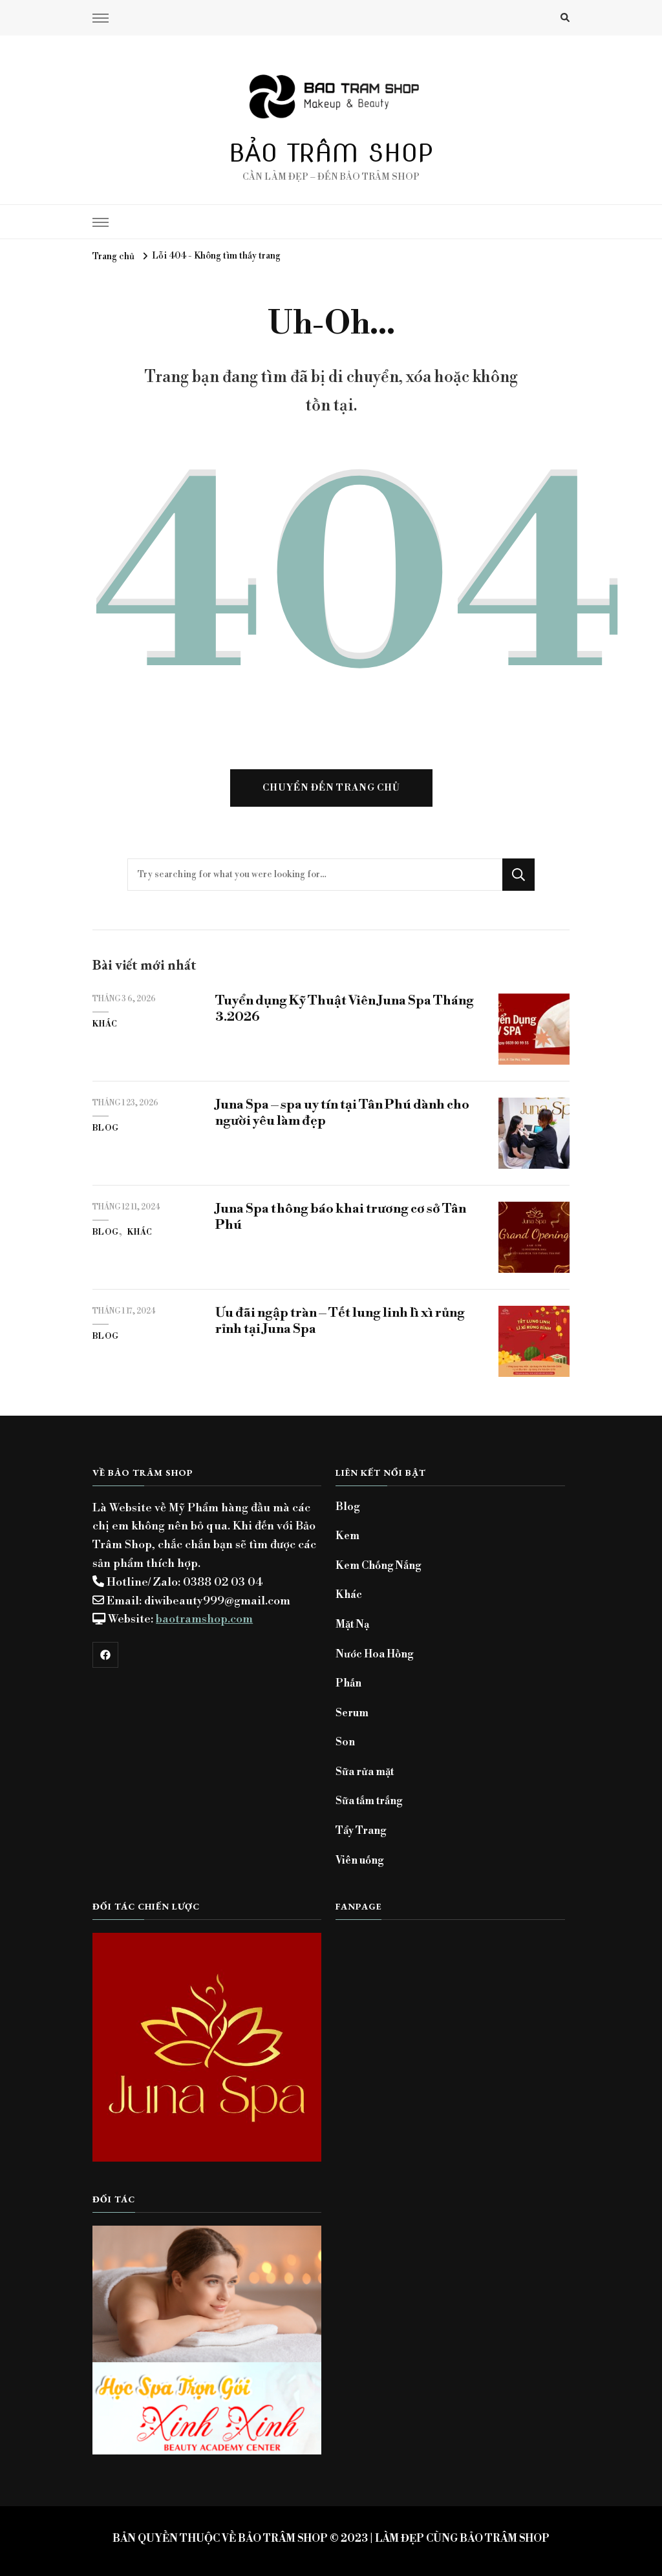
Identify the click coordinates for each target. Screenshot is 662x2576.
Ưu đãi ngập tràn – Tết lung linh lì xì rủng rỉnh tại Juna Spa (340, 1321)
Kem (347, 1535)
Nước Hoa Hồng (374, 1654)
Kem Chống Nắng (378, 1565)
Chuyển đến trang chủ (331, 788)
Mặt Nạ (352, 1624)
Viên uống (359, 1860)
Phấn (348, 1683)
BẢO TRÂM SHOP (331, 152)
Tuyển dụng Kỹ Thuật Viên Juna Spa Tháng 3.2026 (344, 1009)
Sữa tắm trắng (369, 1800)
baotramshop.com (204, 1619)
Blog (105, 1128)
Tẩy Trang (361, 1830)
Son (345, 1742)
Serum (352, 1713)
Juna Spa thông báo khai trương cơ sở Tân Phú (340, 1217)
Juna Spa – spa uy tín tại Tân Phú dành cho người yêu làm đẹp (342, 1113)
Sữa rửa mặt (365, 1771)
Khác (105, 1024)
